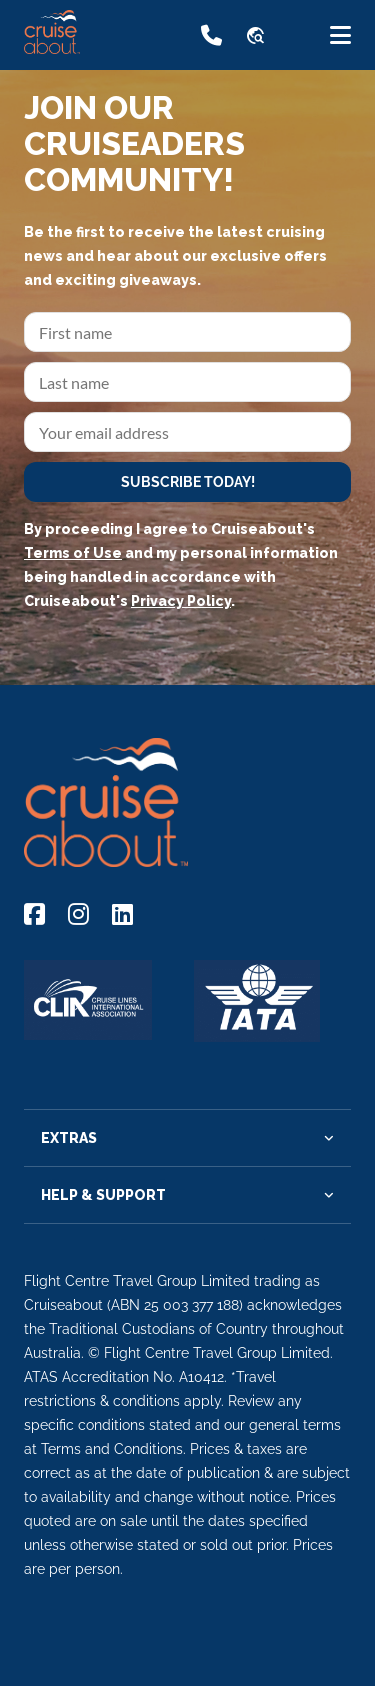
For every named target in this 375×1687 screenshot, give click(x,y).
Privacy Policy (181, 601)
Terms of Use (73, 553)
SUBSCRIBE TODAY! (188, 482)
